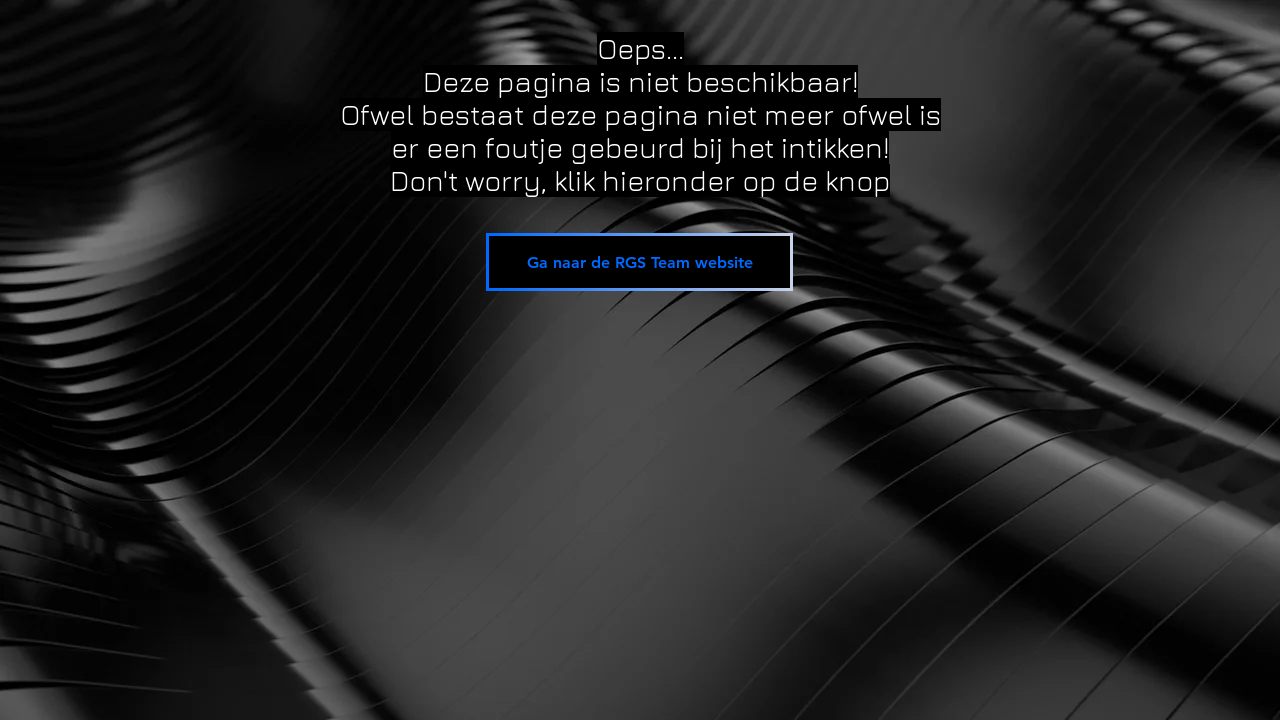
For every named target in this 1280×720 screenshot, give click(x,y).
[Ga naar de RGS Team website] (639, 262)
